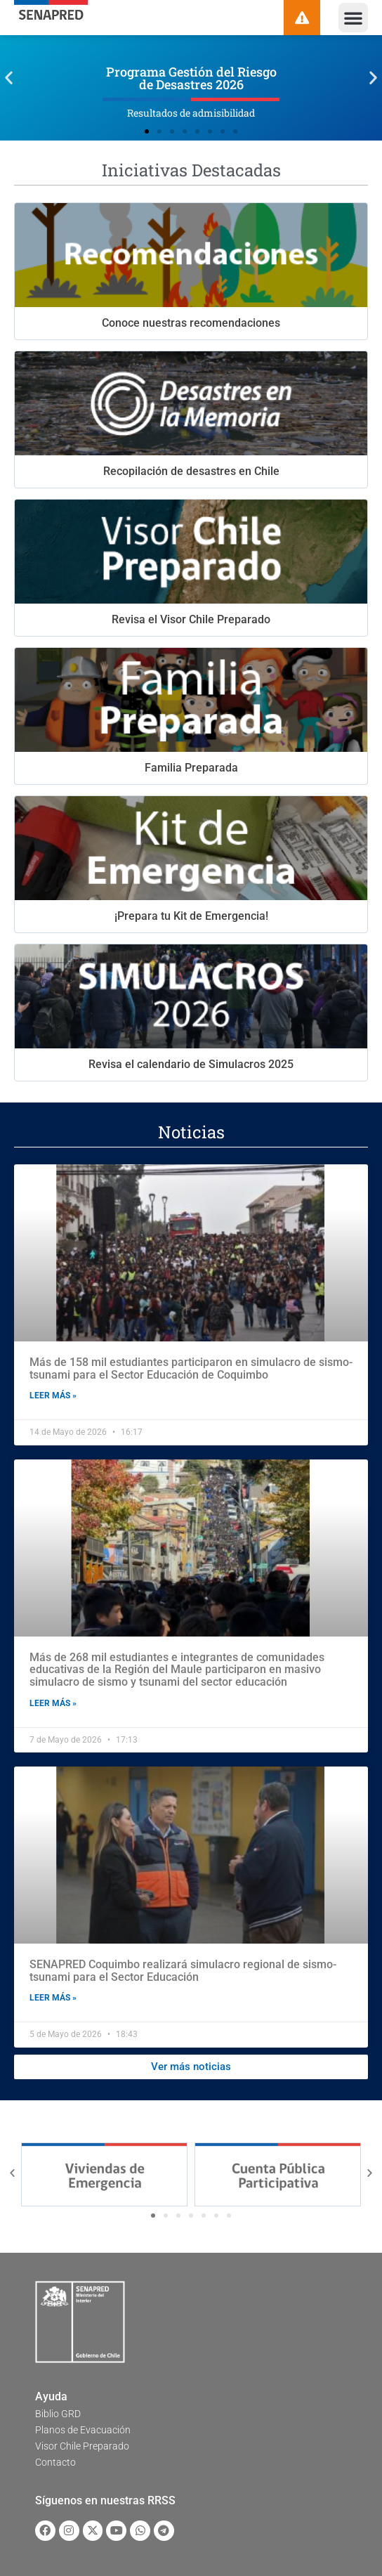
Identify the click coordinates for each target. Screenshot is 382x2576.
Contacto (55, 2462)
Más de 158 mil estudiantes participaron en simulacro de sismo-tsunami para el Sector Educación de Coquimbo (191, 1368)
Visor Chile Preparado (82, 2446)
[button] (353, 17)
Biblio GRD (58, 2413)
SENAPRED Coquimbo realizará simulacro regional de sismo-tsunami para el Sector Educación (182, 1971)
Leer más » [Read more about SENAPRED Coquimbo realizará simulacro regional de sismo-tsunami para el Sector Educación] (53, 1998)
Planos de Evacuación (83, 2429)
